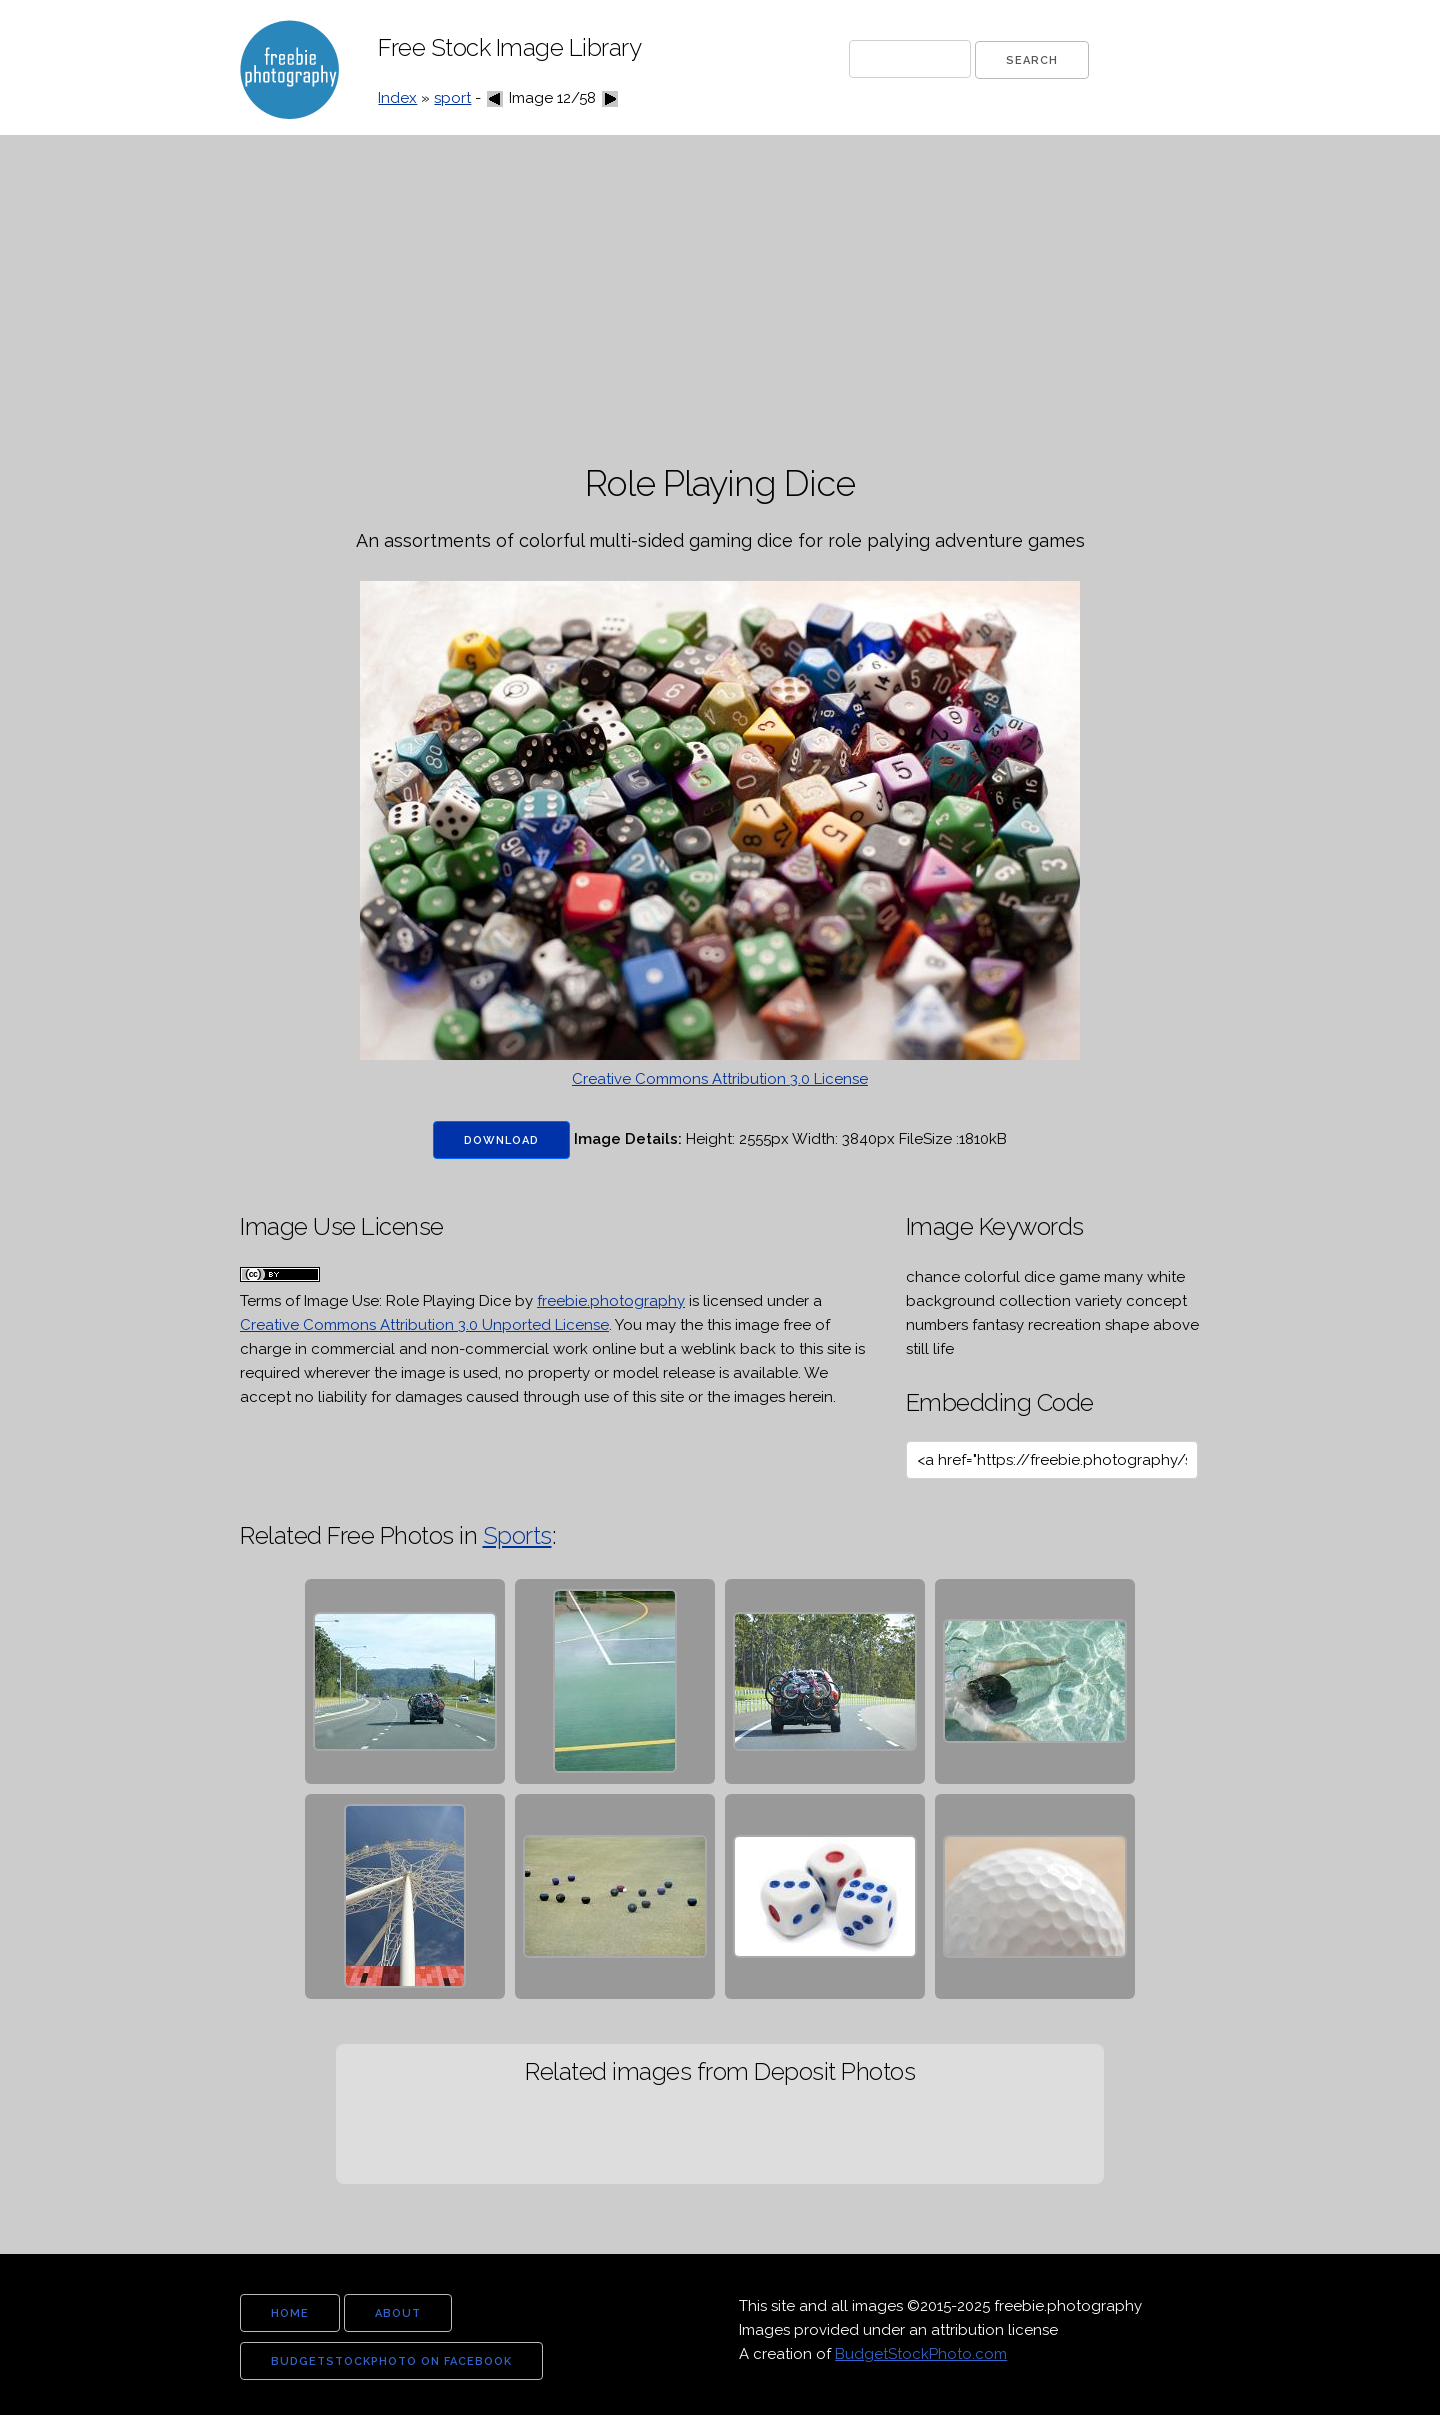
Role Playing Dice (448, 1301)
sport (452, 98)
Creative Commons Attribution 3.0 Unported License (424, 1325)
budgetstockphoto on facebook (391, 2361)
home (290, 2313)
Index (397, 98)
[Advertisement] (720, 300)
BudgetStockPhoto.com (921, 2354)
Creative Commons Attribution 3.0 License (720, 1079)
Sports (517, 1535)
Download (501, 1140)
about (398, 2313)
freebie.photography (611, 1301)
